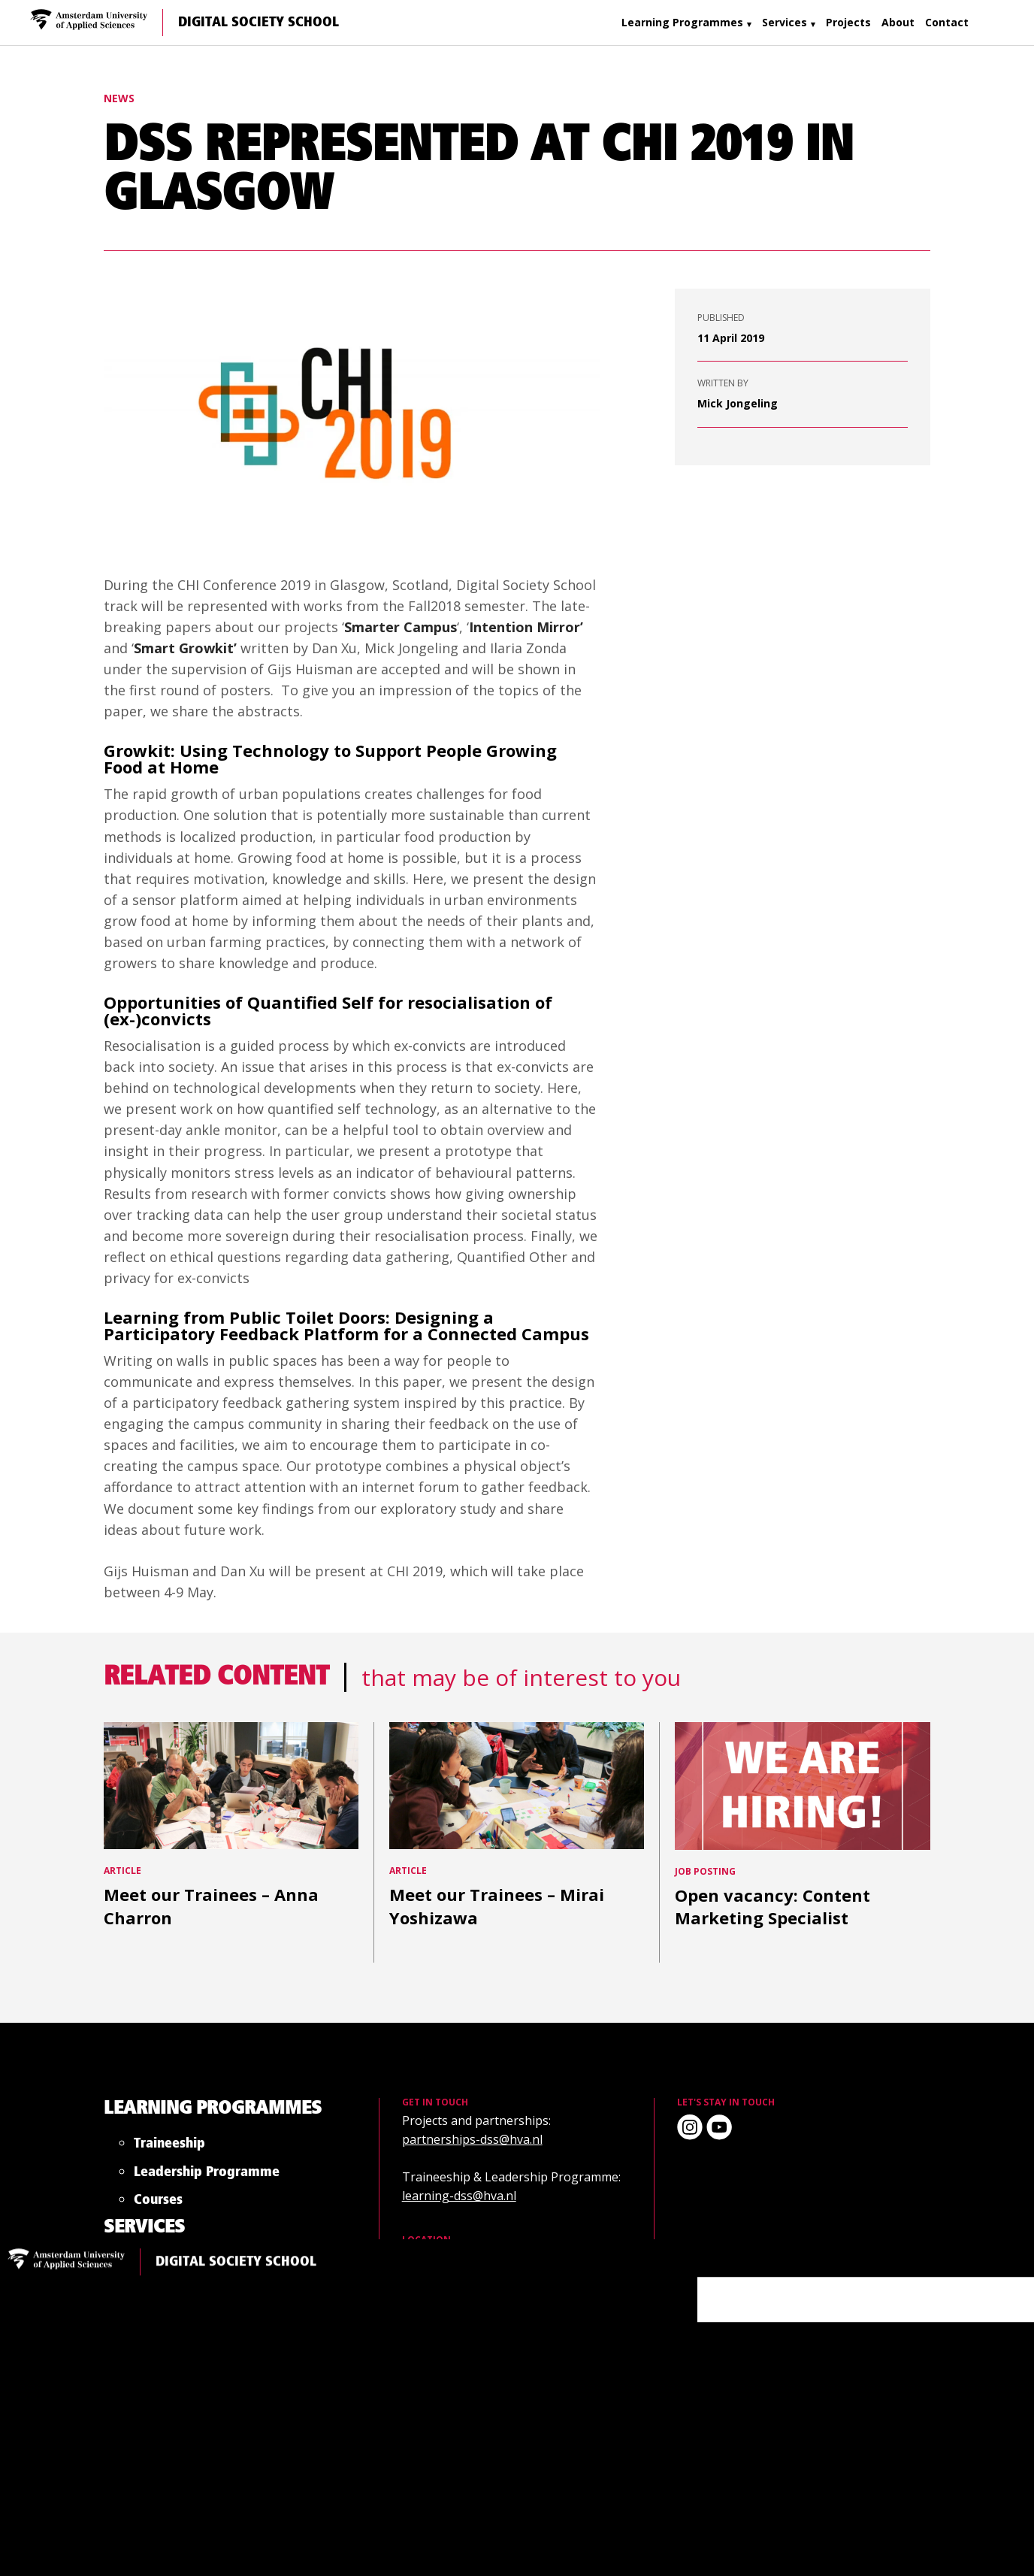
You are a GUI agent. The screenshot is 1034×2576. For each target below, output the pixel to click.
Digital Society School (258, 22)
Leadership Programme (291, 2197)
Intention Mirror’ (526, 627)
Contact (947, 22)
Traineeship (286, 2104)
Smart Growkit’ (185, 648)
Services (784, 22)
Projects (848, 22)
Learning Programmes (682, 22)
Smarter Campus (400, 627)
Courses (244, 2290)
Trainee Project (339, 2407)
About (898, 22)
